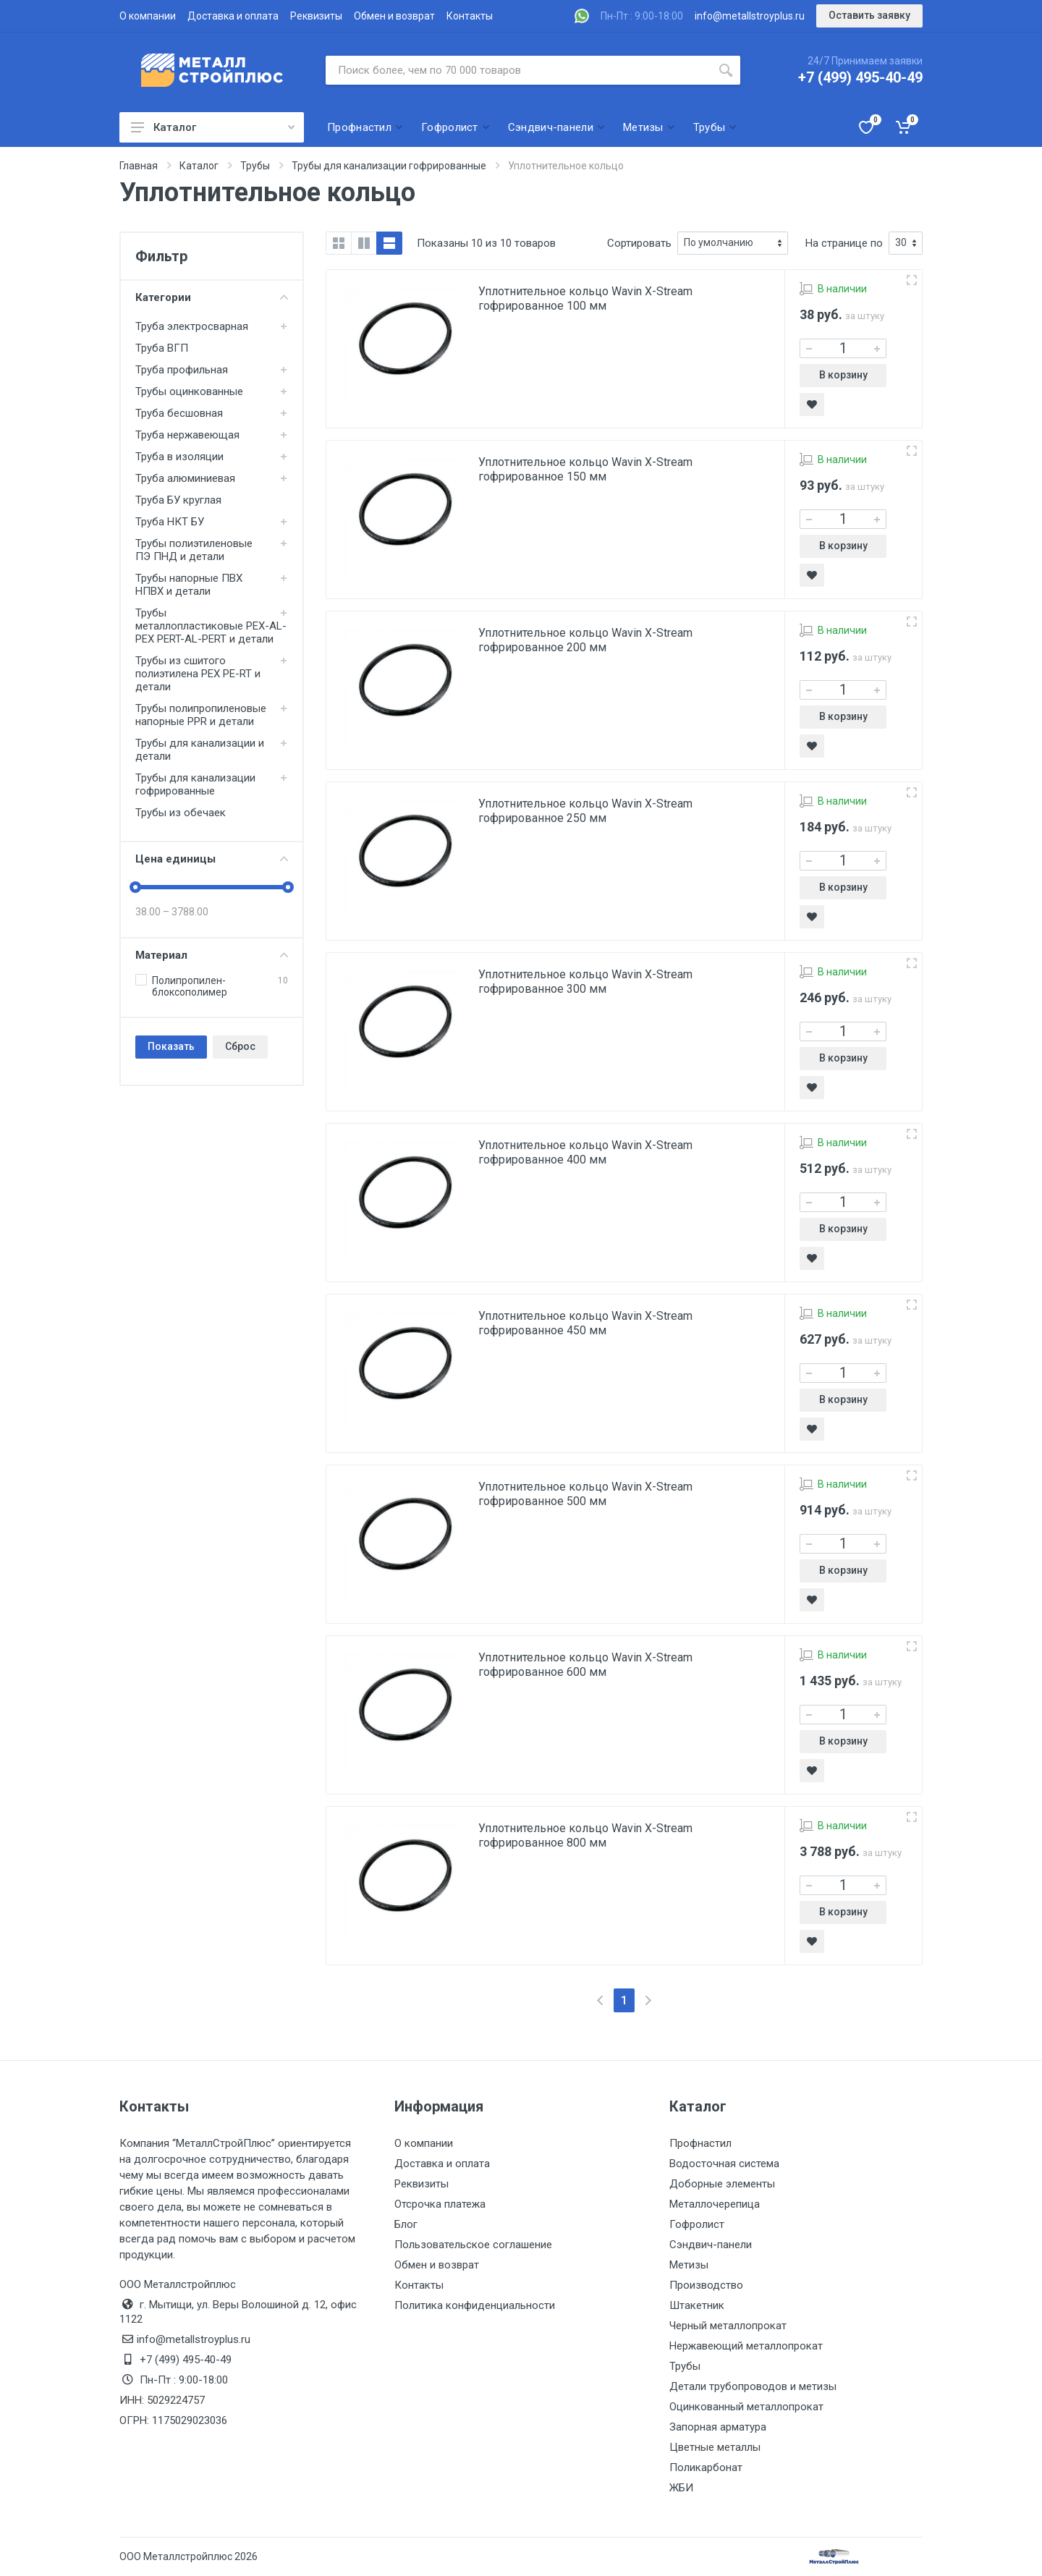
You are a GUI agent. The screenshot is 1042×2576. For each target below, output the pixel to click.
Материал (211, 955)
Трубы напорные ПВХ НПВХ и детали (188, 585)
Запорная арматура (717, 2426)
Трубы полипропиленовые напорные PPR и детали (200, 715)
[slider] (135, 887)
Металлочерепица (714, 2204)
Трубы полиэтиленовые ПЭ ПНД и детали (194, 550)
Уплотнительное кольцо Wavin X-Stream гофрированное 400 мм (585, 1152)
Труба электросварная (191, 326)
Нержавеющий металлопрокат (746, 2345)
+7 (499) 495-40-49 (860, 77)
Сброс (240, 1046)
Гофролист (696, 2224)
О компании (147, 16)
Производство (706, 2285)
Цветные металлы (715, 2447)
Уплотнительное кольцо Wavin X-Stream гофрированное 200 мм (585, 640)
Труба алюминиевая (185, 478)
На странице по (844, 243)
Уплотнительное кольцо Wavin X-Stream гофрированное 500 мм (585, 1494)
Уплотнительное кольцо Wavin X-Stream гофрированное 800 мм (585, 1835)
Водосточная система (724, 2163)
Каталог (213, 127)
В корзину (843, 375)
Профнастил (700, 2143)
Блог (406, 2224)
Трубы (684, 2366)
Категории (211, 297)
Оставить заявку (869, 15)
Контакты (469, 16)
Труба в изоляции (179, 456)
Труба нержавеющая (187, 434)
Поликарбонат (705, 2467)
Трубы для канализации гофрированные (195, 784)
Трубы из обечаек (180, 812)
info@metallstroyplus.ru (750, 16)
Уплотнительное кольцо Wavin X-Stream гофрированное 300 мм (585, 981)
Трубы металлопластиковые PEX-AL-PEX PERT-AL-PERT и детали (211, 625)
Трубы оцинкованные (189, 391)
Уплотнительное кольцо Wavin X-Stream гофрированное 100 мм (585, 298)
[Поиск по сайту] (518, 70)
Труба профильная (181, 369)
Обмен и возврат (394, 16)
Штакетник (696, 2305)
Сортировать (639, 243)
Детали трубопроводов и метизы (752, 2386)
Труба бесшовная (179, 413)
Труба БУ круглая (178, 500)
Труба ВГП (161, 348)
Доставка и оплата (233, 16)
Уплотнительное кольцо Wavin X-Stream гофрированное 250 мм (585, 811)
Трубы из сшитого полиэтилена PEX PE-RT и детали (197, 673)
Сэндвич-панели (710, 2244)
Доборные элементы (722, 2183)
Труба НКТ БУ (169, 521)
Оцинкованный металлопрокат (746, 2406)
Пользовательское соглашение (473, 2244)
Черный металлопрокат (728, 2325)
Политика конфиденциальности (474, 2305)
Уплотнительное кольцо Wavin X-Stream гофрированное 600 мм (585, 1665)
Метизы (688, 2264)
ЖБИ (681, 2487)
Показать (171, 1046)
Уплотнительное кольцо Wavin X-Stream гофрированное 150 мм (585, 469)
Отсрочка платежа (440, 2204)
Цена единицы (211, 858)
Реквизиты (316, 16)
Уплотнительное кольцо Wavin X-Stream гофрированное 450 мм (585, 1323)
